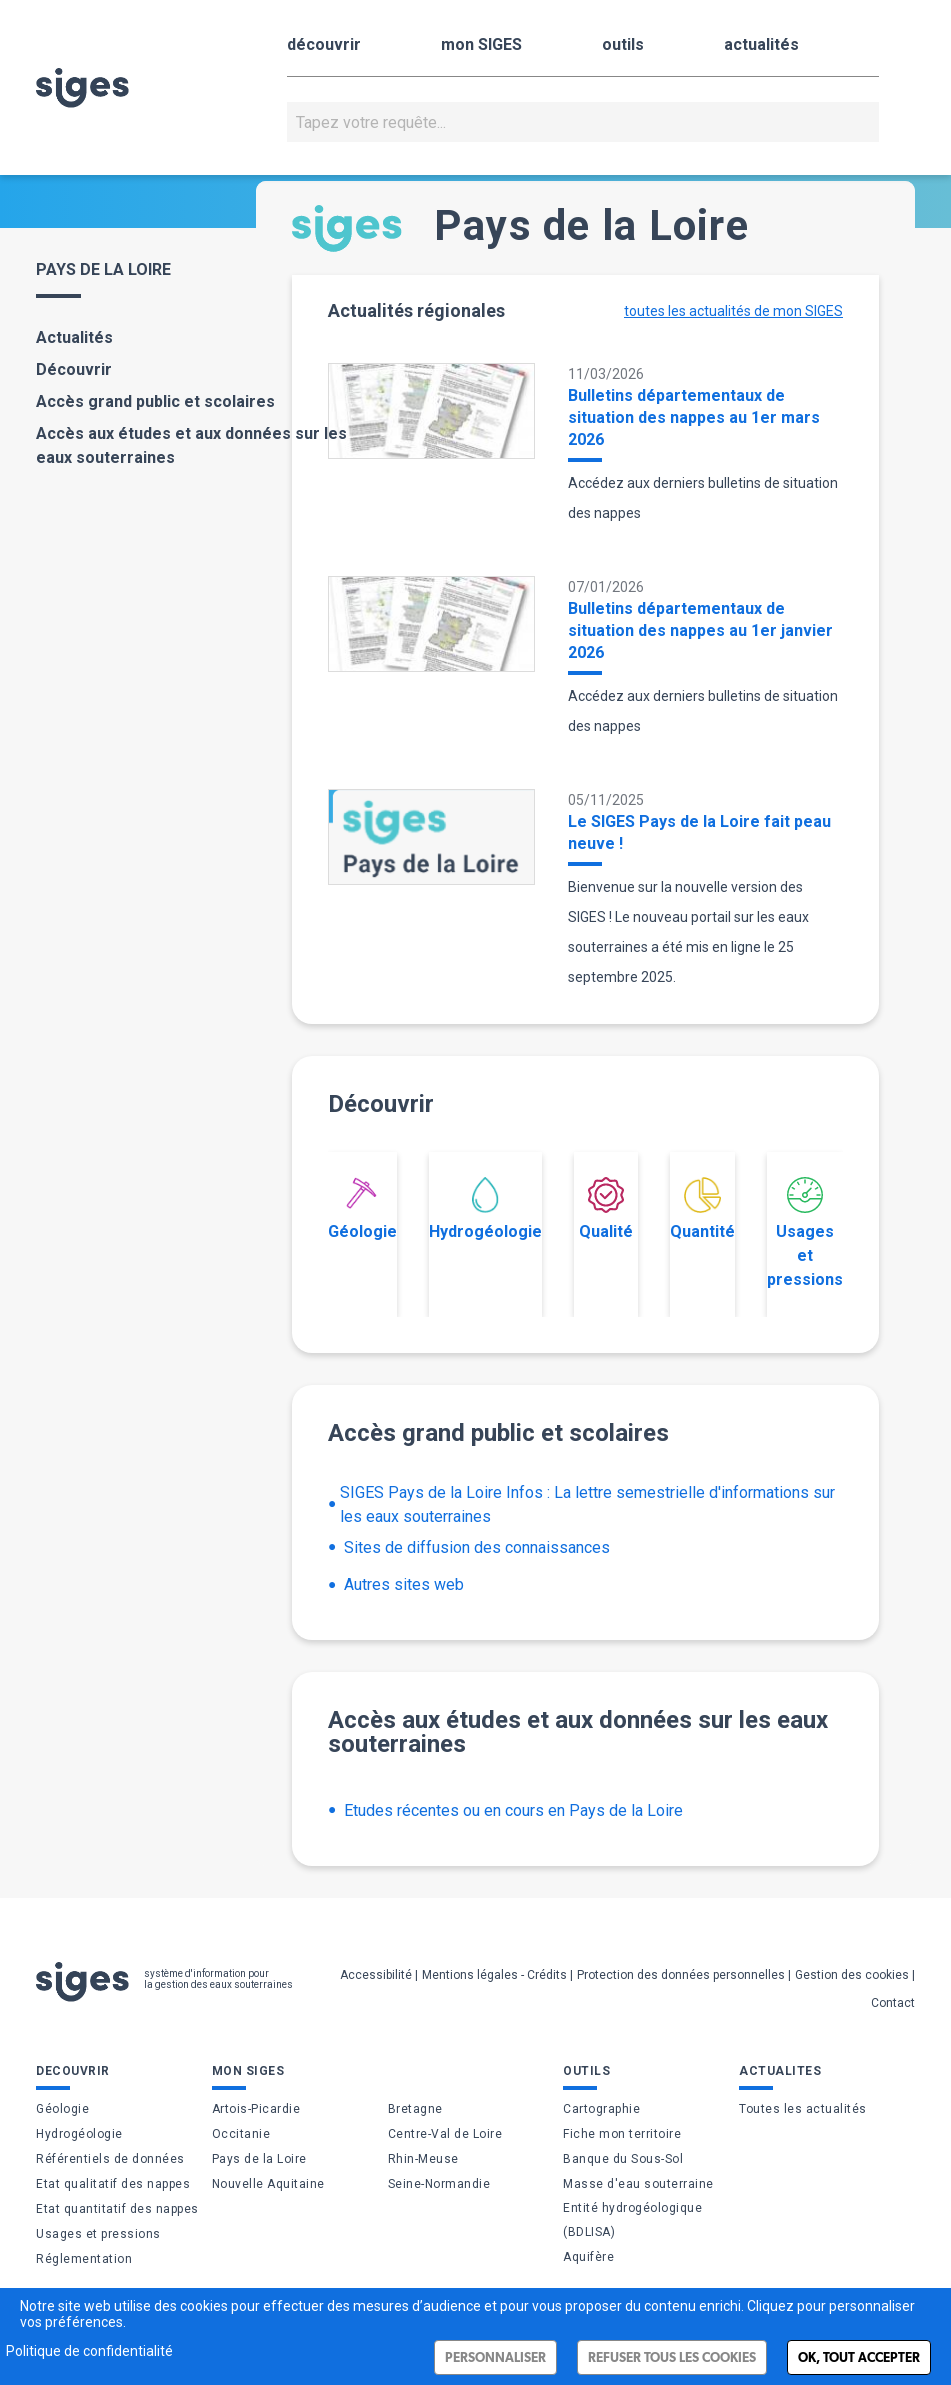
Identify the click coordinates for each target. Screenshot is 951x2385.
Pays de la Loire (259, 2159)
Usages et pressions (805, 1233)
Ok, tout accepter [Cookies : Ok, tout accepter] (859, 2357)
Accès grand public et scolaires (155, 401)
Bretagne (415, 2109)
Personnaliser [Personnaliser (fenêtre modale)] (495, 2357)
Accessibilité (376, 1975)
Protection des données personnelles (681, 1975)
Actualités (74, 337)
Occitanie (241, 2134)
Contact (893, 2003)
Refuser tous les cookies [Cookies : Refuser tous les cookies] (672, 2357)
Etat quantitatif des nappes (117, 2209)
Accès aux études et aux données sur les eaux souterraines (191, 445)
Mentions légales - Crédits (494, 1975)
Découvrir (74, 369)
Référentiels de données (110, 2159)
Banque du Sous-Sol (623, 2159)
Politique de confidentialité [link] (89, 2351)
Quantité (702, 1209)
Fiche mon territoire (622, 2134)
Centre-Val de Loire (445, 2134)
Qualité (606, 1209)
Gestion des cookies (852, 1975)
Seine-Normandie (439, 2184)
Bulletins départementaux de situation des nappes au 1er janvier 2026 (700, 630)
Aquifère (588, 2257)
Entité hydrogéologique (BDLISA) (632, 2220)
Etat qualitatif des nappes (113, 2184)
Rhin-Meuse (423, 2159)
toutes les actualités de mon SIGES (733, 311)
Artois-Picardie (256, 2109)
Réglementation (84, 2259)
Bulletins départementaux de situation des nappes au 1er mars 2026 (694, 417)
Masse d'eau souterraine (638, 2184)
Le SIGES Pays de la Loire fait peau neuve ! (699, 832)
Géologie (362, 1209)
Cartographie (601, 2109)
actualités (761, 44)
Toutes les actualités (803, 2109)
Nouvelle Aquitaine (268, 2184)
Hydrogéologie (485, 1209)
